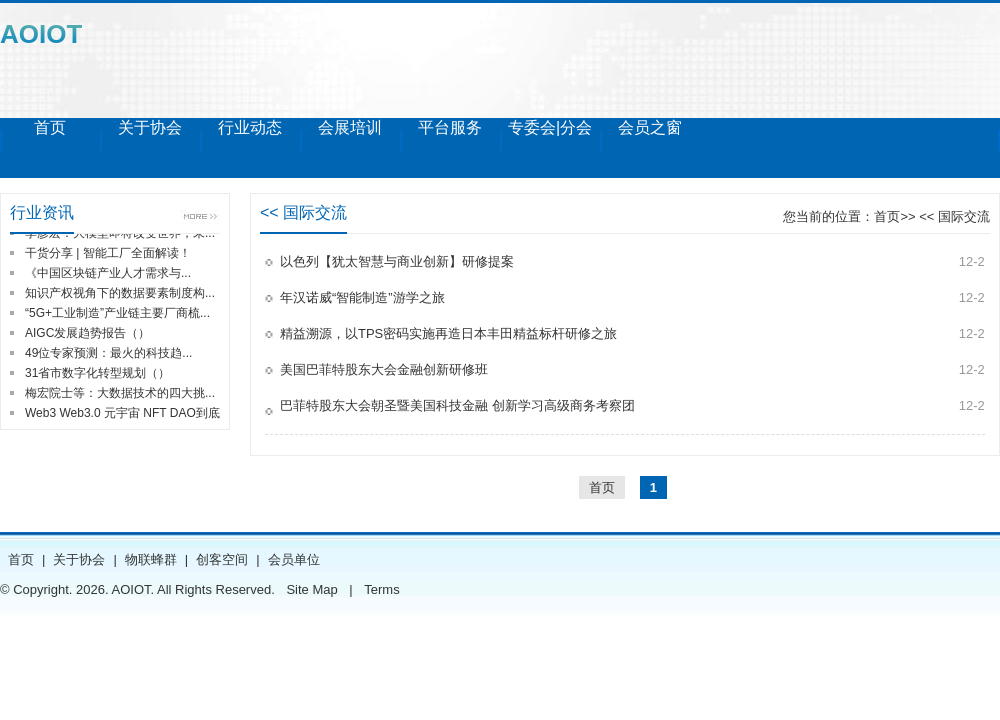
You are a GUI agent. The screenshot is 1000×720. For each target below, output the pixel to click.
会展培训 (350, 127)
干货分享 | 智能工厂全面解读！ (108, 253)
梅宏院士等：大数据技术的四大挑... (120, 393)
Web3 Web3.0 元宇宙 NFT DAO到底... (127, 413)
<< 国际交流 (953, 216)
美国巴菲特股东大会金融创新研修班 (384, 369)
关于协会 (150, 127)
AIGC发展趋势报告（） (87, 333)
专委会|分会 (550, 127)
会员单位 (294, 559)
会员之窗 (650, 127)
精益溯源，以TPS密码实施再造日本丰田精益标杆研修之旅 (448, 333)
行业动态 (250, 127)
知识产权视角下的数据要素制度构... (120, 293)
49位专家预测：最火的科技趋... (108, 353)
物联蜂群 (151, 559)
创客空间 (222, 559)
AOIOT (41, 34)
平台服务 (450, 127)
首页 (50, 127)
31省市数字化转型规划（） (97, 373)
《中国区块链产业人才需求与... (108, 273)
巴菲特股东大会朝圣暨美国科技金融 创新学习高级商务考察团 (457, 405)
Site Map (311, 589)
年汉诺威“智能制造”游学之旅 (362, 297)
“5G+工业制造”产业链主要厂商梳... (117, 313)
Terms (381, 589)
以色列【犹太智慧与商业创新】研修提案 (397, 261)
